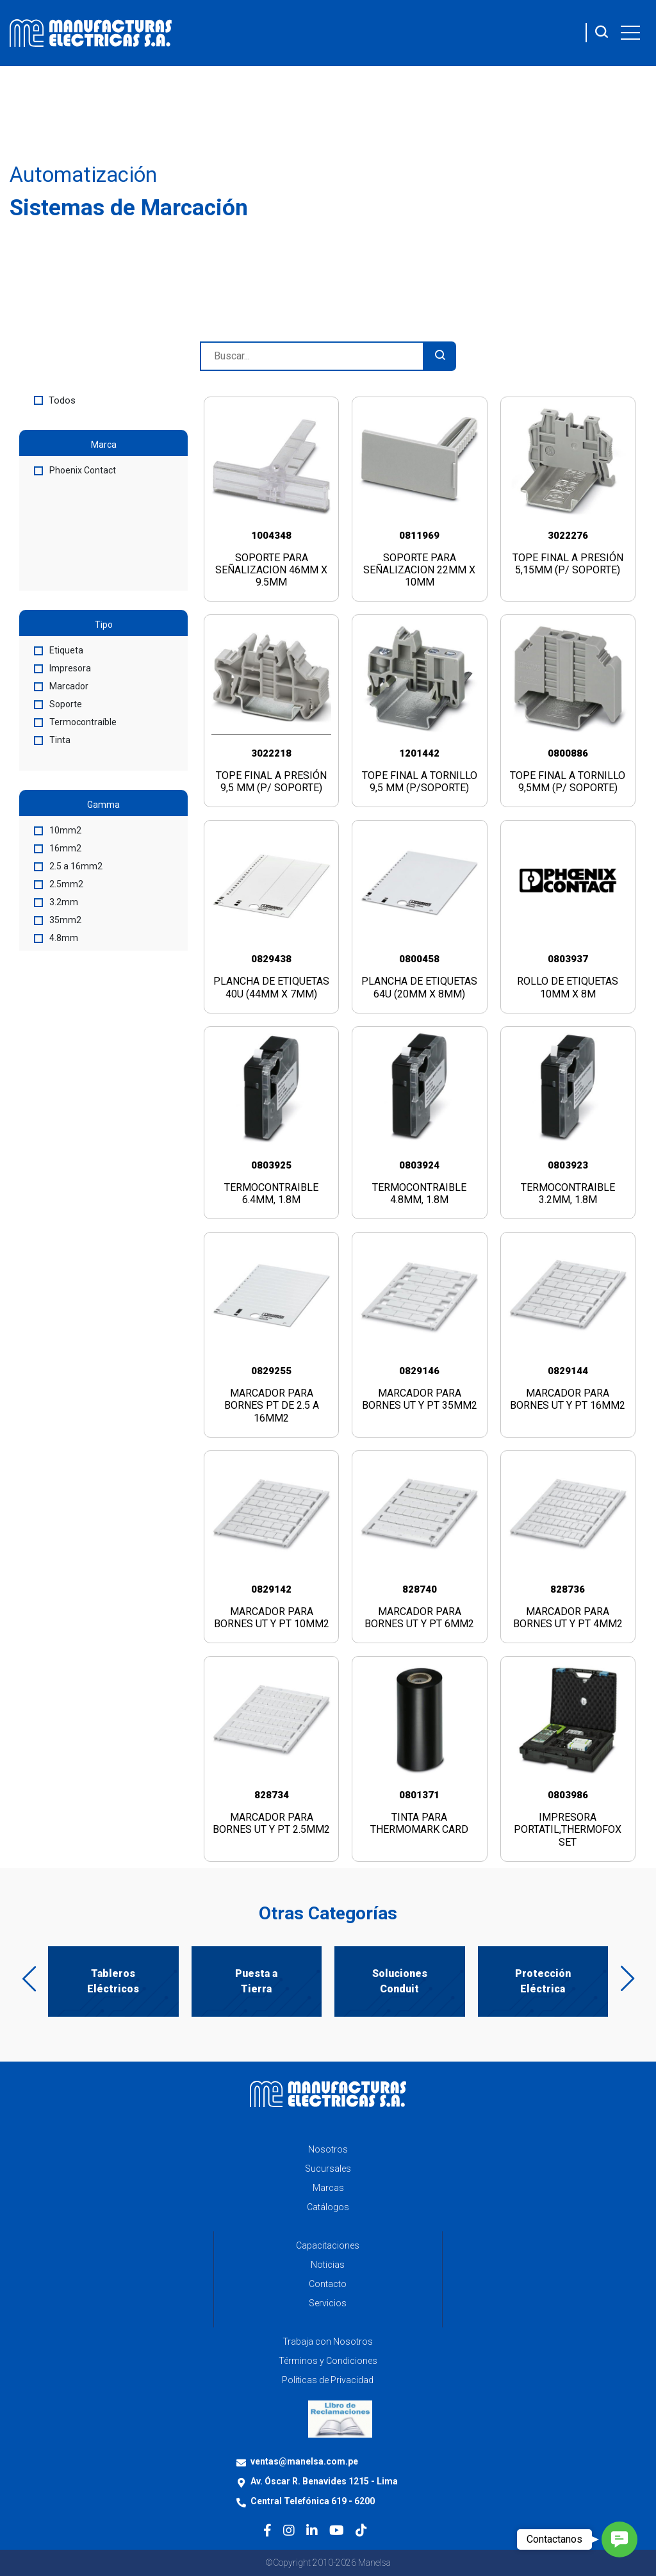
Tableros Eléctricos (113, 1981)
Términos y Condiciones (328, 2361)
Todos (55, 400)
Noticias (328, 2265)
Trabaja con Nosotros (328, 2341)
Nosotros (328, 2149)
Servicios (328, 2303)
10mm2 (57, 830)
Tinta (52, 740)
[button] (619, 2539)
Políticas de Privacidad (327, 2380)
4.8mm (56, 938)
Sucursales (328, 2168)
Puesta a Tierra (256, 1981)
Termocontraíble (75, 722)
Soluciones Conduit (399, 1981)
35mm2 (57, 920)
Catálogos (328, 2207)
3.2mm (56, 902)
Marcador (61, 686)
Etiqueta (58, 650)
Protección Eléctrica (543, 1981)
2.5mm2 (58, 884)
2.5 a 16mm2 (68, 866)
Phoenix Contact (75, 470)
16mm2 (57, 848)
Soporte (58, 704)
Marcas (328, 2188)
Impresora (62, 668)
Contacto (328, 2284)
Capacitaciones (327, 2245)
